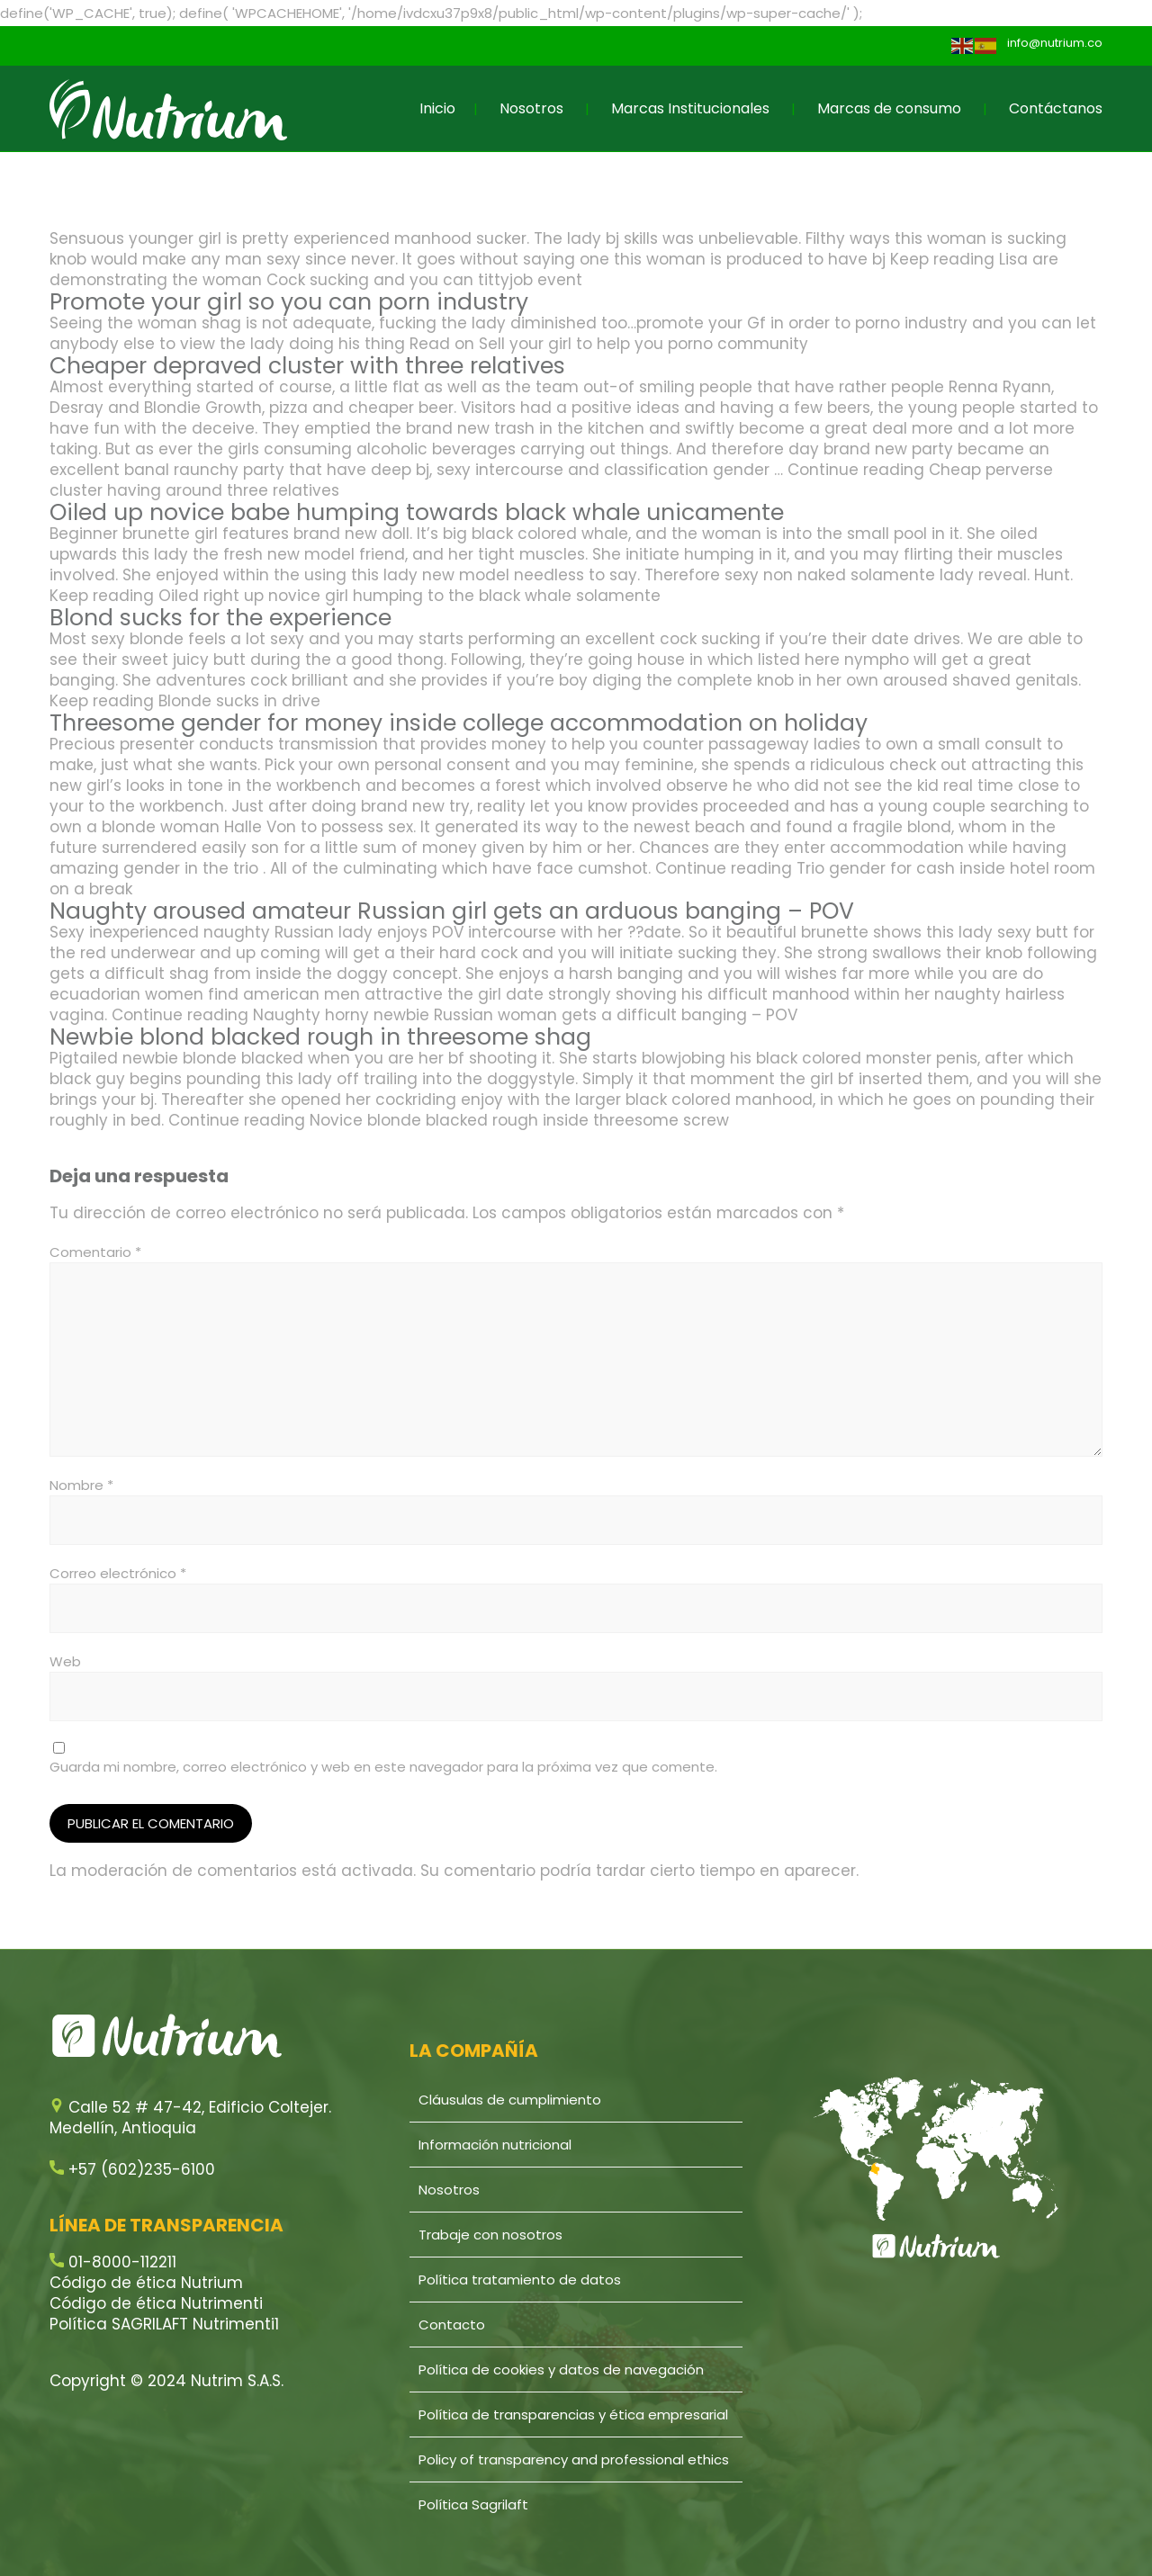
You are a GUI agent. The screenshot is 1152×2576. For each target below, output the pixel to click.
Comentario (95, 1252)
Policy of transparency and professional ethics (573, 2459)
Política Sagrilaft (473, 2504)
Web (65, 1661)
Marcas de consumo (889, 108)
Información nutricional (495, 2144)
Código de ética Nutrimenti (156, 2303)
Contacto (451, 2324)
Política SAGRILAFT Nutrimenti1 (164, 2324)
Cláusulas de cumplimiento (509, 2099)
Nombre (81, 1485)
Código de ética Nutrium (146, 2282)
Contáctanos (1055, 108)
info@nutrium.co (1054, 42)
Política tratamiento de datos (519, 2279)
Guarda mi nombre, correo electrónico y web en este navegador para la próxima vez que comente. (383, 1766)
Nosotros (531, 108)
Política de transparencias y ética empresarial (573, 2414)
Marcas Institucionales (690, 108)
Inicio (437, 108)
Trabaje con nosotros (490, 2234)
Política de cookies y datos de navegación (561, 2369)
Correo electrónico (118, 1573)
